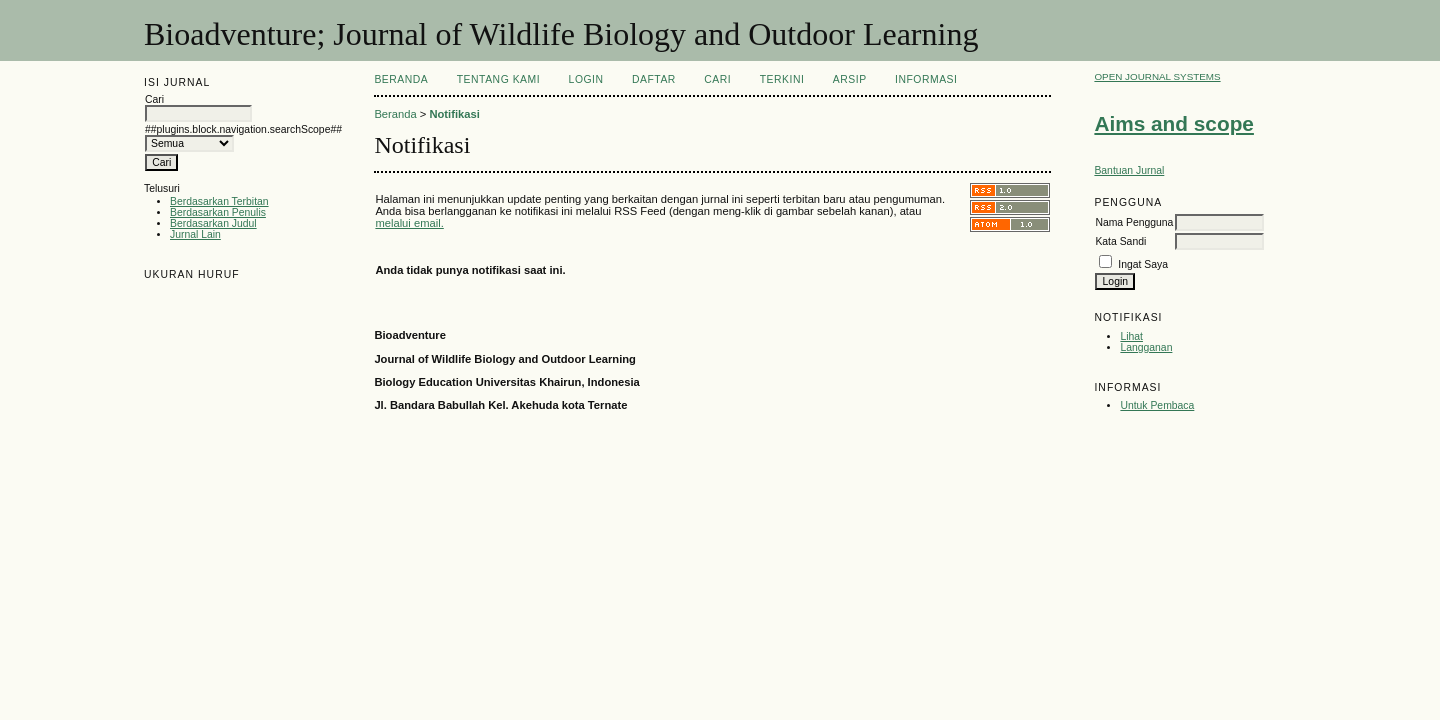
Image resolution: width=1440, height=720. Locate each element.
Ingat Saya (1143, 264)
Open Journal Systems (1157, 76)
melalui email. (409, 223)
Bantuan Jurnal (1129, 170)
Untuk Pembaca (1157, 405)
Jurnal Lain (195, 234)
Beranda (401, 79)
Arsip (850, 79)
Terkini (782, 79)
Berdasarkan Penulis (218, 212)
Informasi (926, 79)
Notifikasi (454, 114)
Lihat (1131, 336)
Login (586, 79)
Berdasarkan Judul (213, 223)
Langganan (1146, 347)
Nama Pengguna (1134, 222)
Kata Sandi (1120, 241)
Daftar (654, 79)
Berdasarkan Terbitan (219, 201)
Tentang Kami (498, 79)
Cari (717, 79)
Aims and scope (1174, 123)
